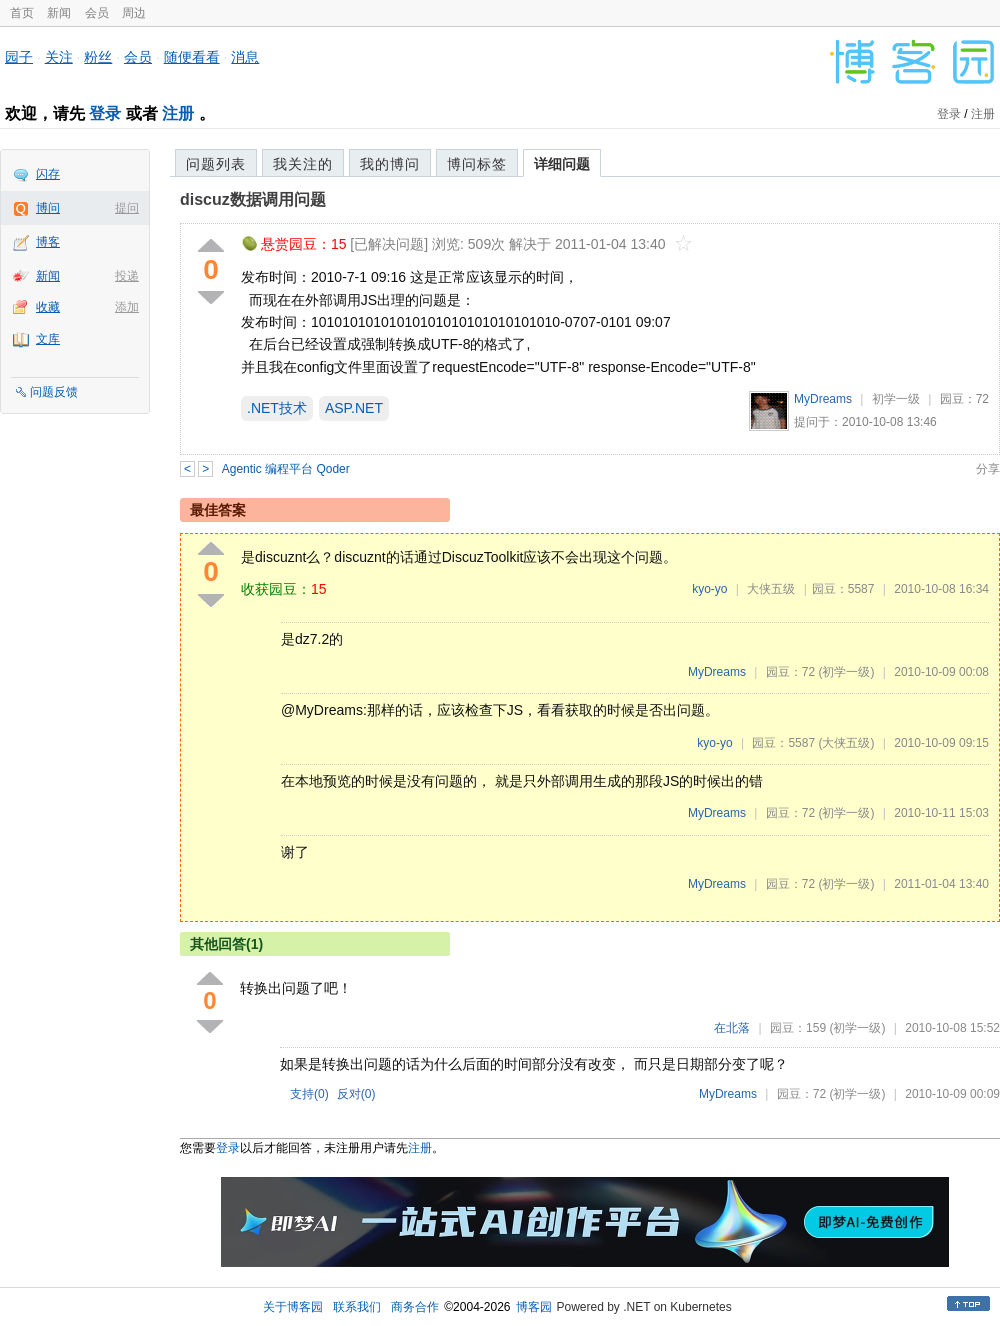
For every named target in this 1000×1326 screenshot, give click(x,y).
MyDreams (823, 399)
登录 (105, 113)
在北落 (732, 1028)
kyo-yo (709, 589)
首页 (22, 13)
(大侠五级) (846, 743)
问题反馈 (54, 392)
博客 (48, 242)
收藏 (48, 307)
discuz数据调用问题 (253, 199)
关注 (59, 57)
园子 (19, 57)
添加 (127, 307)
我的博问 (390, 164)
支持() (309, 1094)
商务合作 (415, 1307)
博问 (48, 208)
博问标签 (477, 164)
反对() (356, 1094)
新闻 (59, 13)
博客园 (534, 1307)
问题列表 (216, 164)
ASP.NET (354, 408)
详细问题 (562, 164)
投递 (127, 276)
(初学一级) (846, 672)
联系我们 (357, 1307)
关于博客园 (293, 1307)
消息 (245, 57)
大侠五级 (771, 589)
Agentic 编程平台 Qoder (286, 469)
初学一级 (896, 399)
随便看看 (192, 57)
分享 (988, 469)
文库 (48, 339)
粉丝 (98, 57)
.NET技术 (277, 408)
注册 (178, 113)
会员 (97, 13)
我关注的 (303, 164)
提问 (127, 208)
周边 (134, 13)
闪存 (48, 174)
